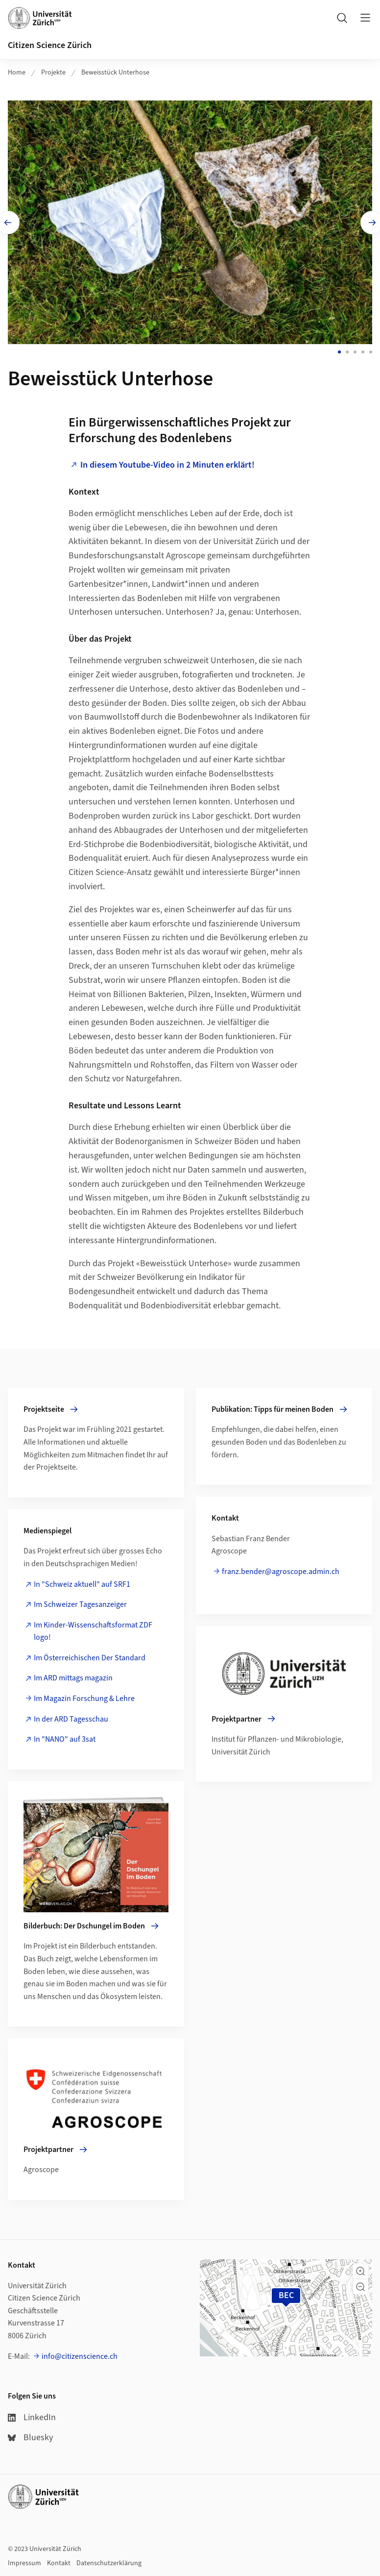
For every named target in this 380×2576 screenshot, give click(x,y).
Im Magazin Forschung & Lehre (84, 1696)
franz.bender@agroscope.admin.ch (280, 1569)
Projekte (53, 72)
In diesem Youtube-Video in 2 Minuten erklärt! (167, 462)
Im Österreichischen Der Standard (89, 1655)
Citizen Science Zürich (50, 45)
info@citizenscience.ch (80, 2355)
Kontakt (59, 2563)
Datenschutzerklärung (109, 2563)
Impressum (24, 2563)
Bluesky (30, 2436)
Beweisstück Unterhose (115, 72)
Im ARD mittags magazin (73, 1675)
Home (16, 72)
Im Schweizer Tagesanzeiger (80, 1602)
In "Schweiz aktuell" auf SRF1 (82, 1581)
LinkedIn (32, 2416)
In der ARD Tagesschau (71, 1716)
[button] (360, 2270)
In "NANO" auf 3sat (64, 1736)
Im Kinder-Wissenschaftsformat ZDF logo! (93, 1628)
